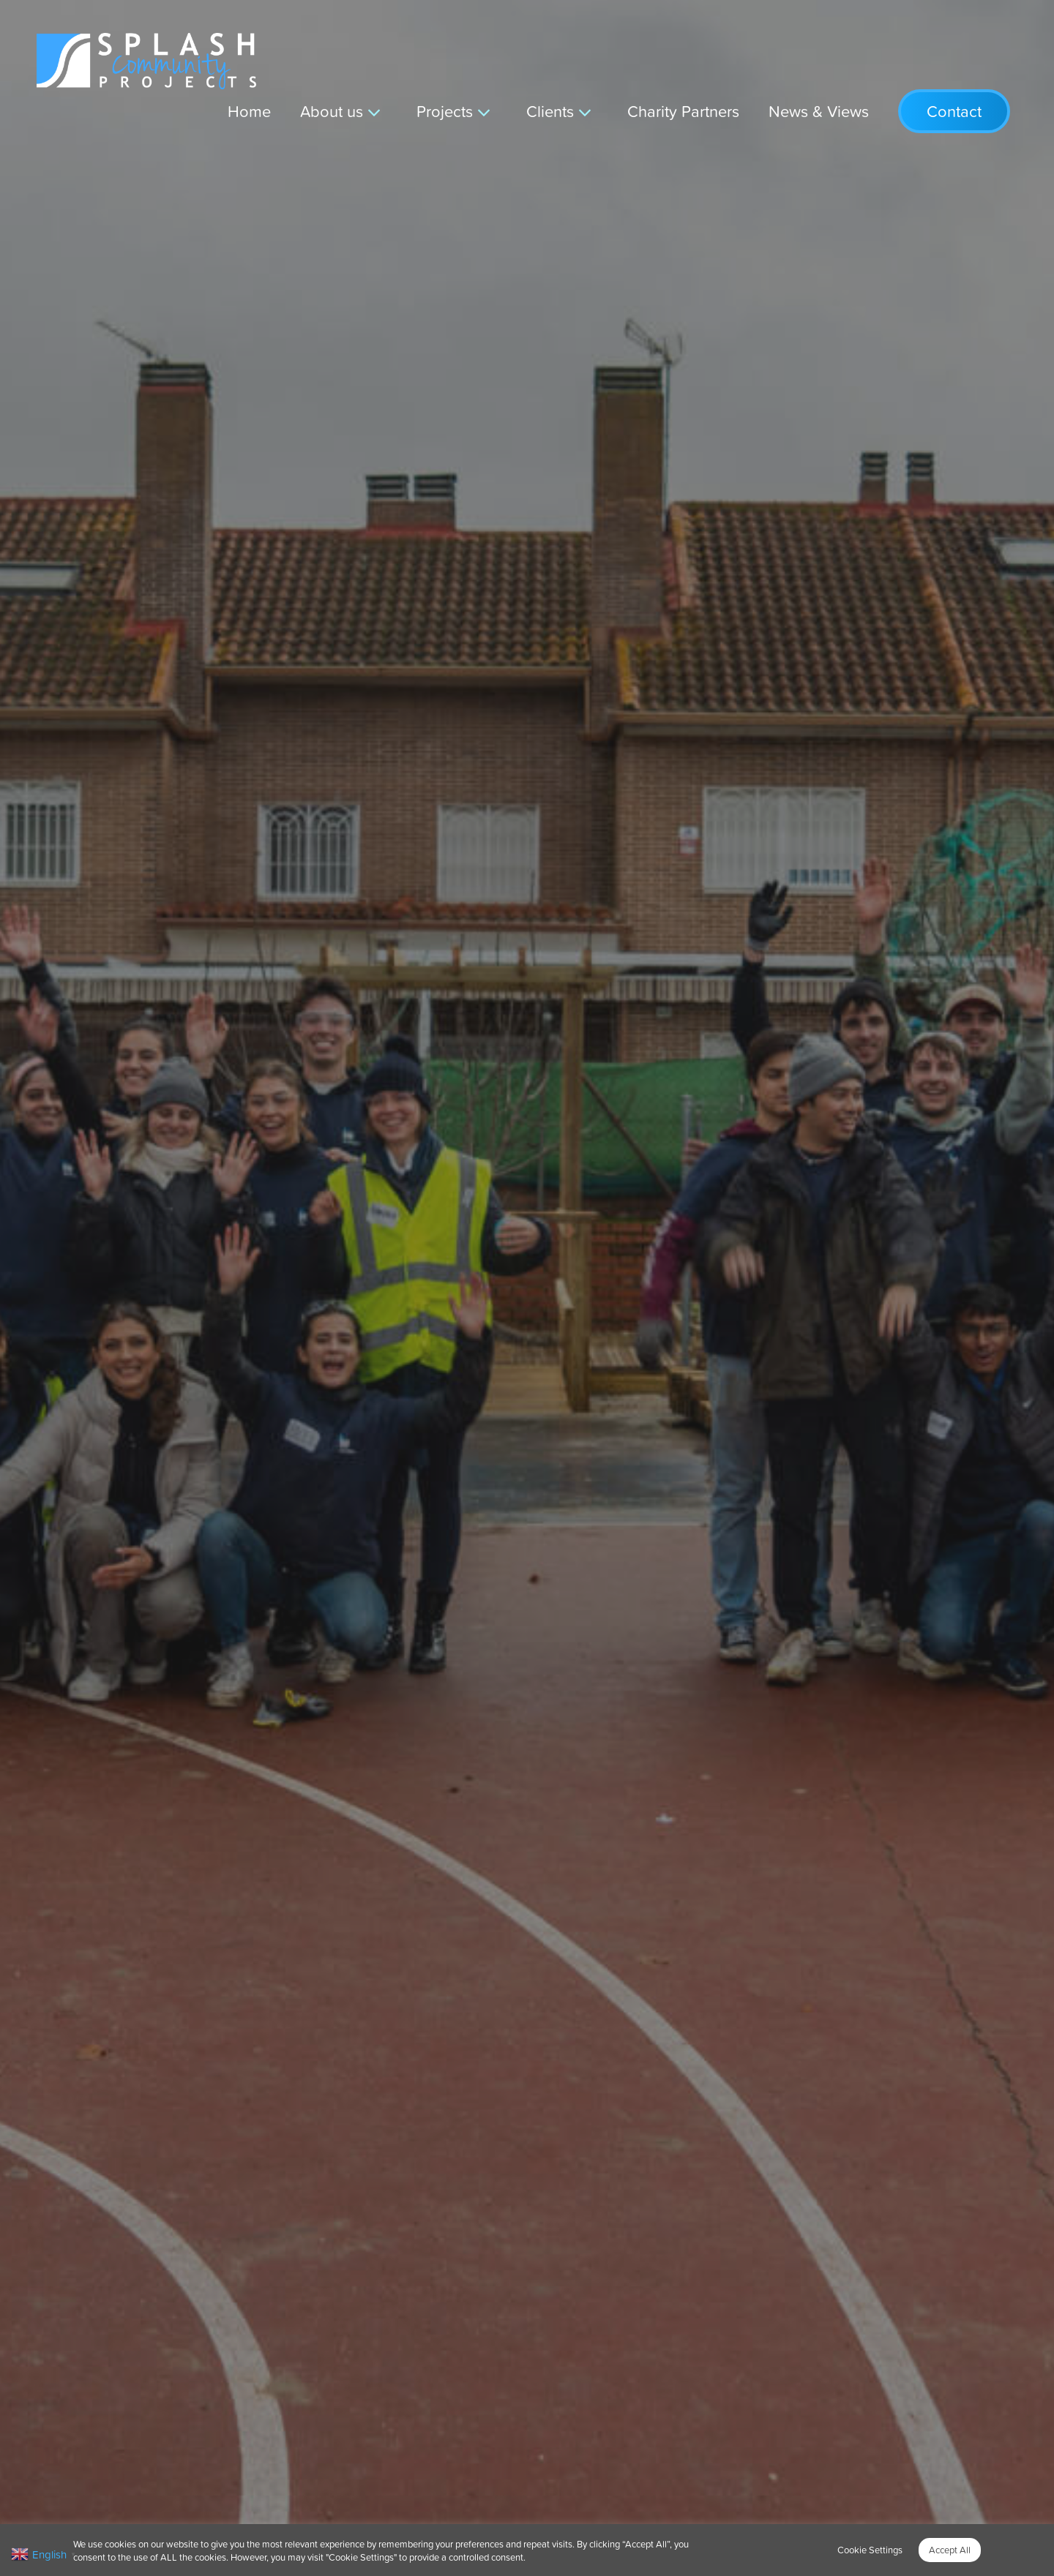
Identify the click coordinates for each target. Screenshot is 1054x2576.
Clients (550, 110)
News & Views (819, 110)
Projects (444, 110)
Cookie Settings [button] (869, 2549)
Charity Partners (683, 110)
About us (331, 110)
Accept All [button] (950, 2549)
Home (249, 110)
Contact (954, 111)
